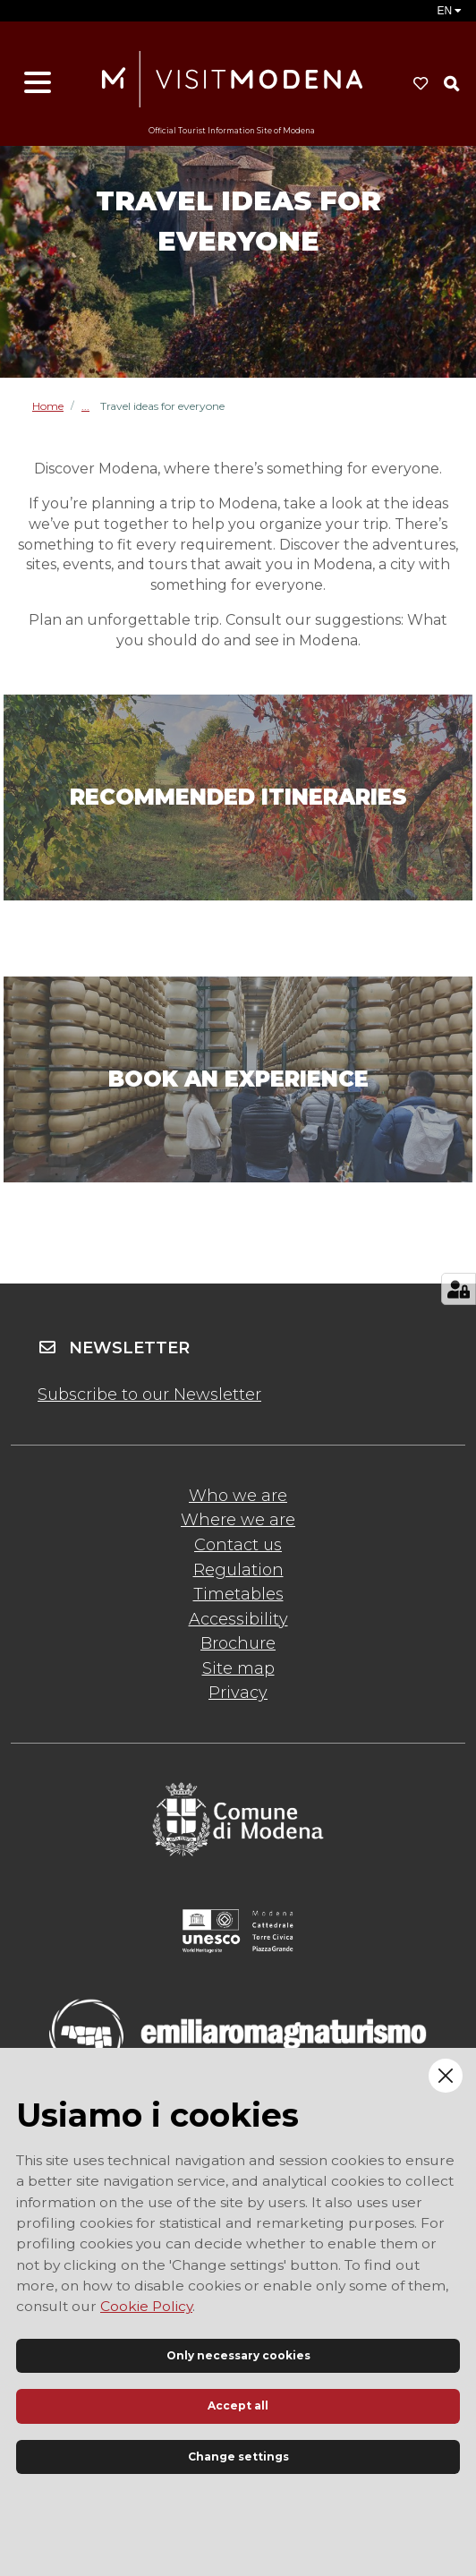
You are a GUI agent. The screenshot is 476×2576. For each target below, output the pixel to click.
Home (48, 406)
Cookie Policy (146, 2306)
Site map (238, 1668)
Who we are (238, 1496)
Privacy (238, 1692)
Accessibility (238, 1619)
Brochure (238, 1643)
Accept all (238, 2405)
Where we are (238, 1520)
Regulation (238, 1570)
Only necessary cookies (238, 2355)
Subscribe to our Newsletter (149, 1394)
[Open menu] (37, 83)
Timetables (238, 1594)
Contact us (238, 1545)
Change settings (238, 2456)
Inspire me (90, 406)
